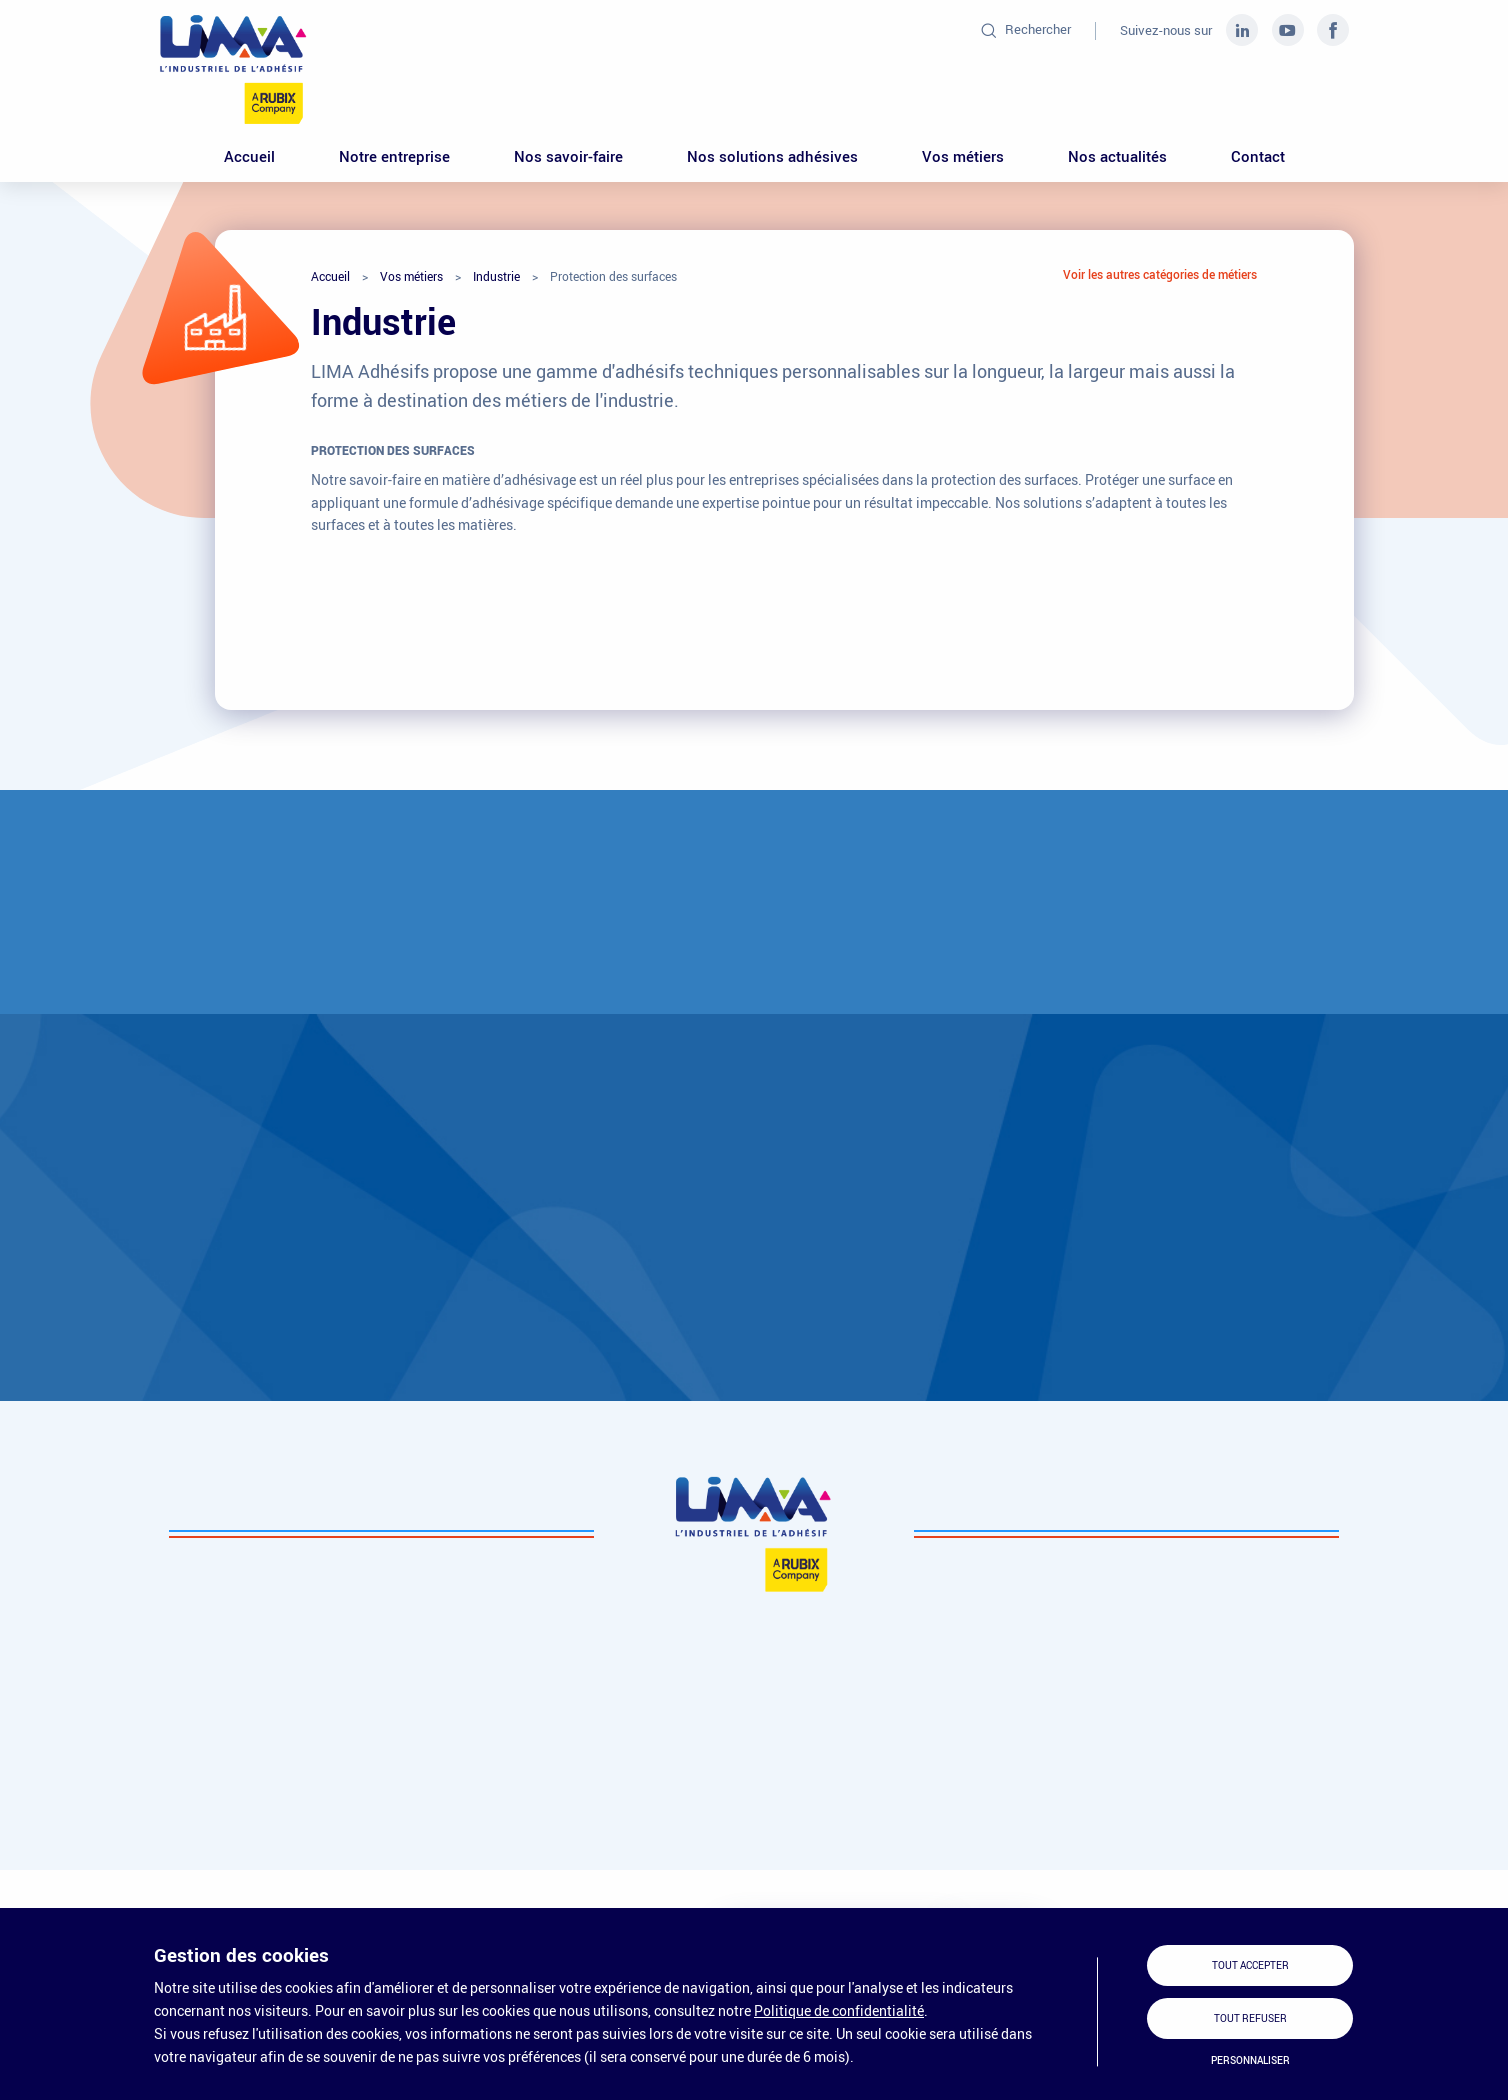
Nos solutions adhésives (772, 156)
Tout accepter (1250, 1965)
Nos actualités (1117, 156)
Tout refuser (1250, 2018)
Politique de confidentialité (839, 2010)
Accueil (249, 156)
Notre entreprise (394, 156)
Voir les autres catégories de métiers (1160, 274)
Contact (1258, 156)
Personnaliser (1250, 2060)
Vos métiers (963, 156)
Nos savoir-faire (568, 156)
